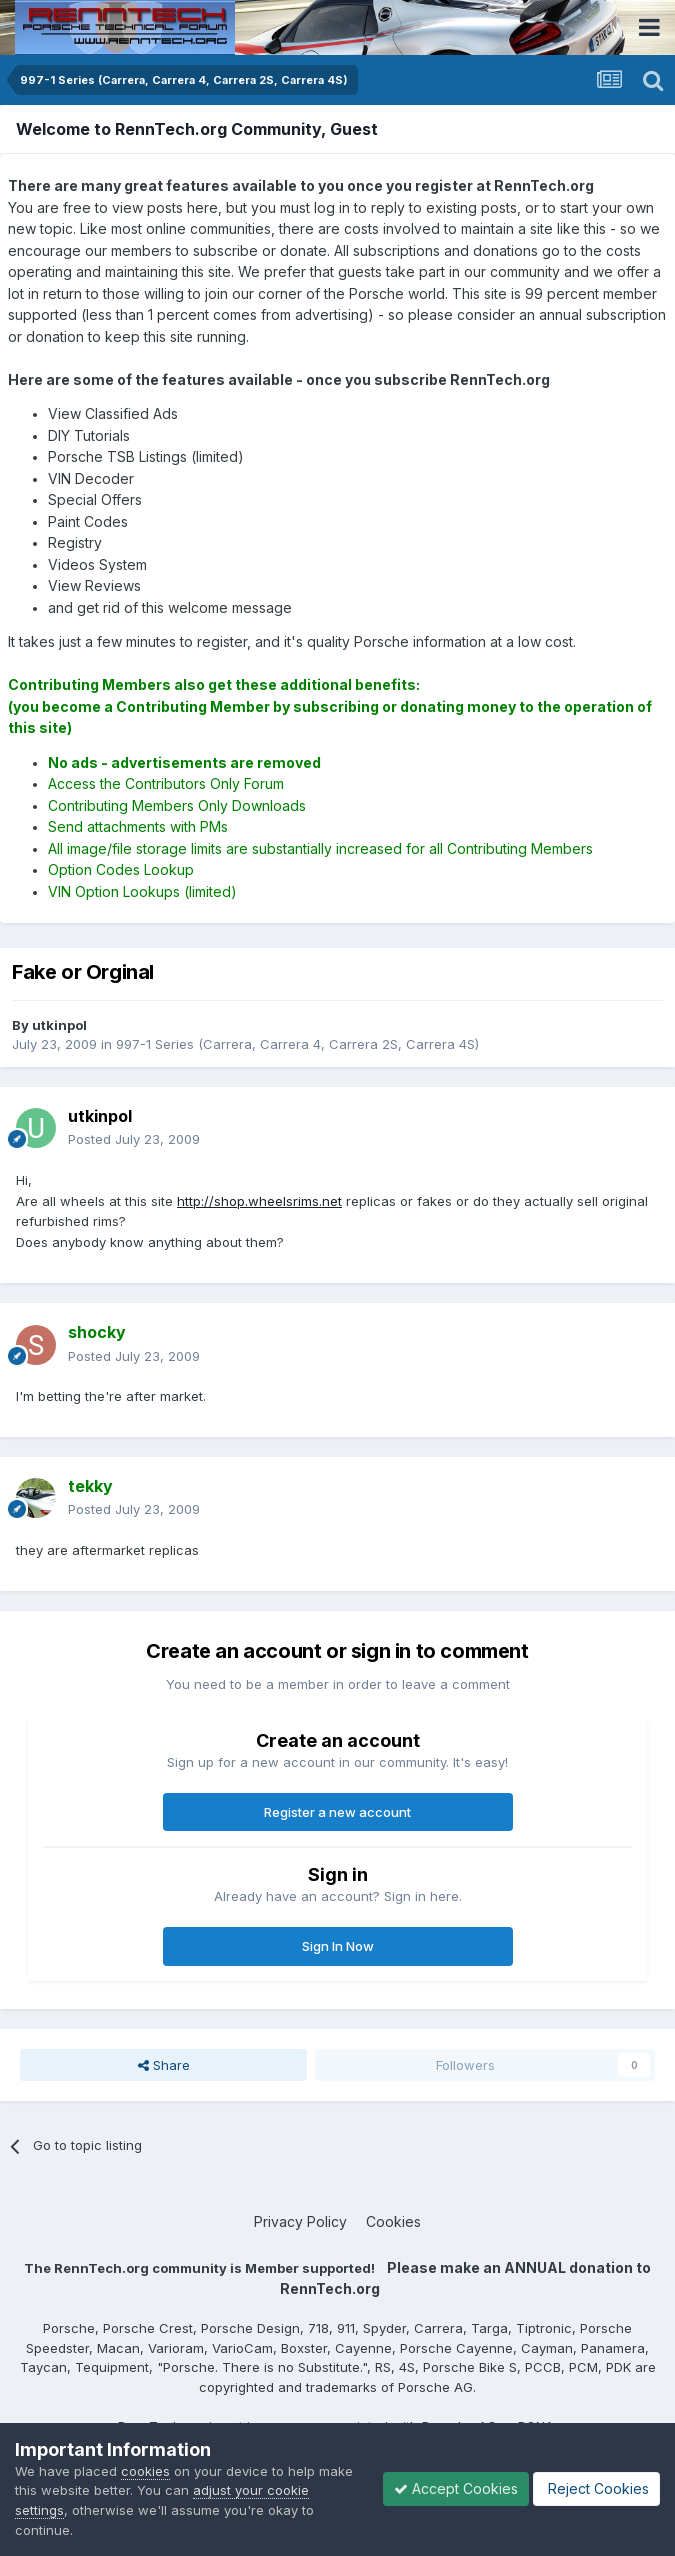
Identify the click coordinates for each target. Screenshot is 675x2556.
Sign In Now (338, 1946)
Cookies (393, 2221)
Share (164, 2065)
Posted (134, 1139)
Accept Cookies (456, 2488)
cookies (145, 2471)
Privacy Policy (300, 2221)
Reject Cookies (596, 2488)
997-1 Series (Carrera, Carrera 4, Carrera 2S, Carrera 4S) (297, 1044)
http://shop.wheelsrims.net (259, 1201)
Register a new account (337, 1812)
